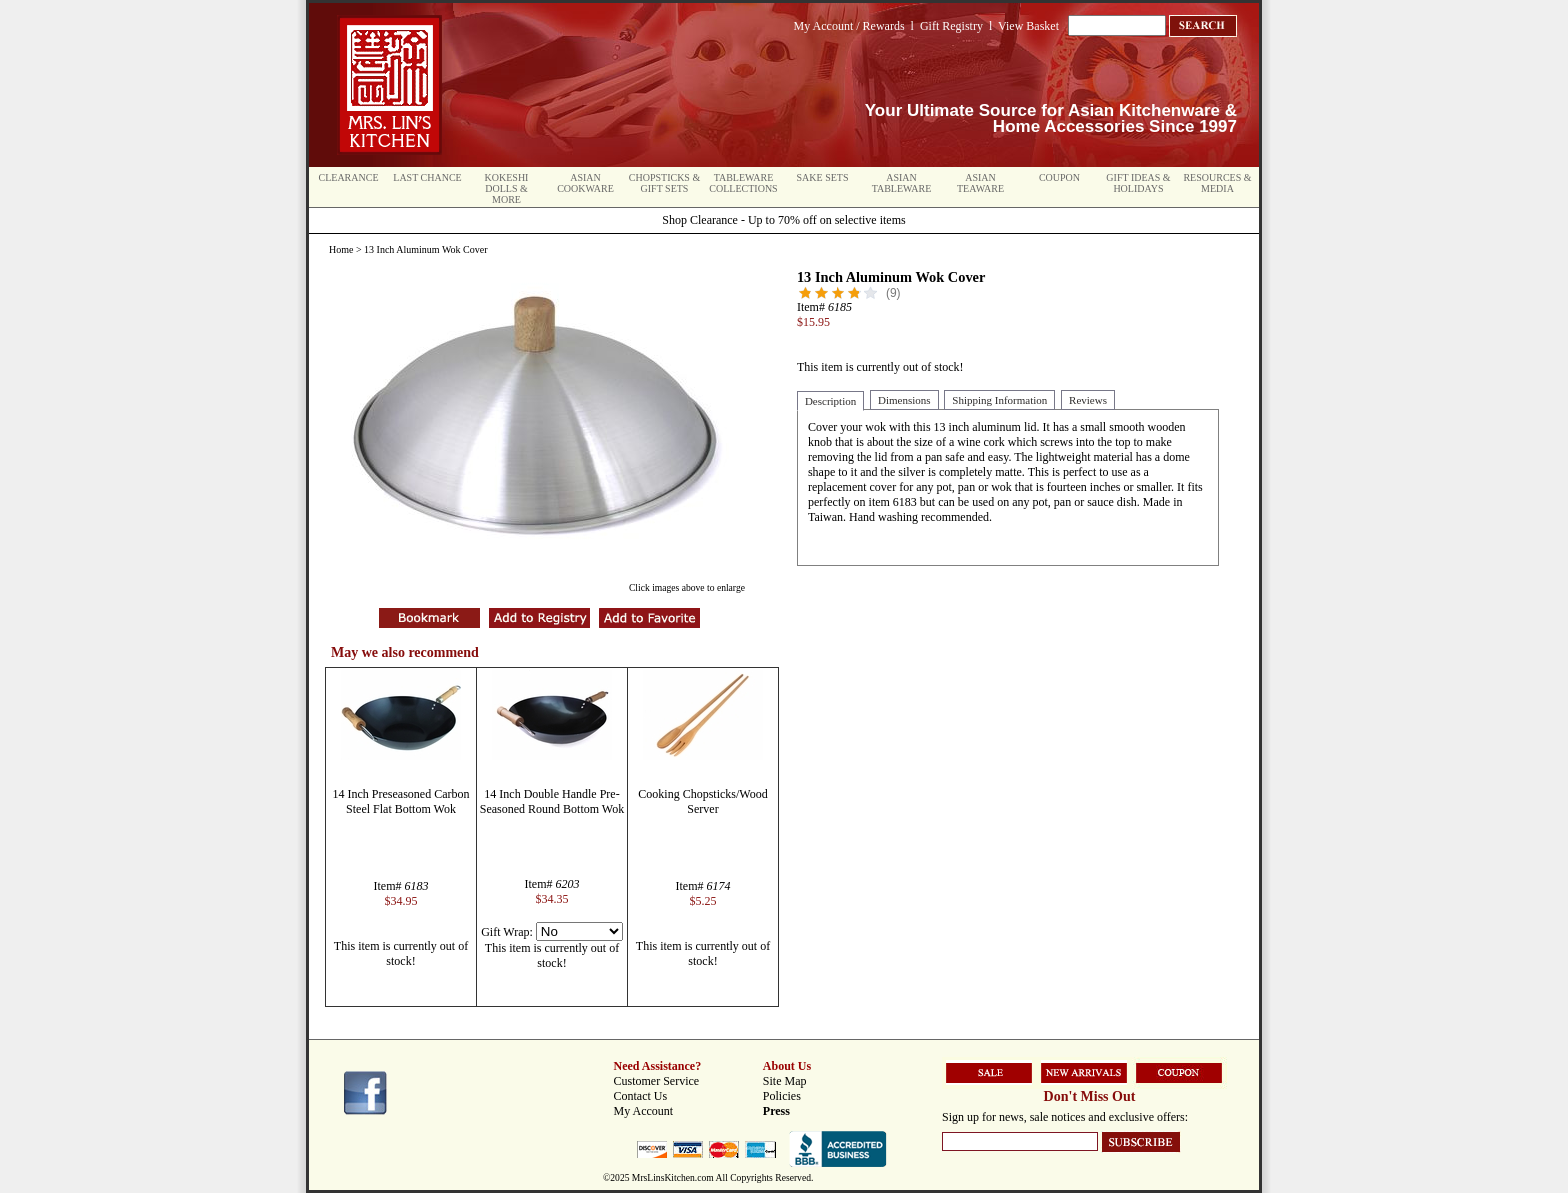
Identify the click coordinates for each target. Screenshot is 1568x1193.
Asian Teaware (980, 183)
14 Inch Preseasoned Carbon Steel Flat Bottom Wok (401, 801)
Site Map (785, 1081)
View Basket (1028, 26)
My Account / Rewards (849, 26)
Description (830, 401)
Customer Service (657, 1081)
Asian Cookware (585, 183)
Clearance (349, 177)
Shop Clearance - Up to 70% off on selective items (783, 220)
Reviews (1088, 400)
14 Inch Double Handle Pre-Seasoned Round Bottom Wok (552, 801)
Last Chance (427, 177)
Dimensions (904, 400)
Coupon (1059, 177)
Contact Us (641, 1096)
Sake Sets (823, 177)
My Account (644, 1111)
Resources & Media (1217, 183)
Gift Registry (951, 26)
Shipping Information (999, 400)
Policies (782, 1096)
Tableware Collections (743, 183)
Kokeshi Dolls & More (507, 188)
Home (341, 249)
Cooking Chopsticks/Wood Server (702, 801)
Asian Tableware (902, 183)
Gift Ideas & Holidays (1138, 183)
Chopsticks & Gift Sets (664, 183)
